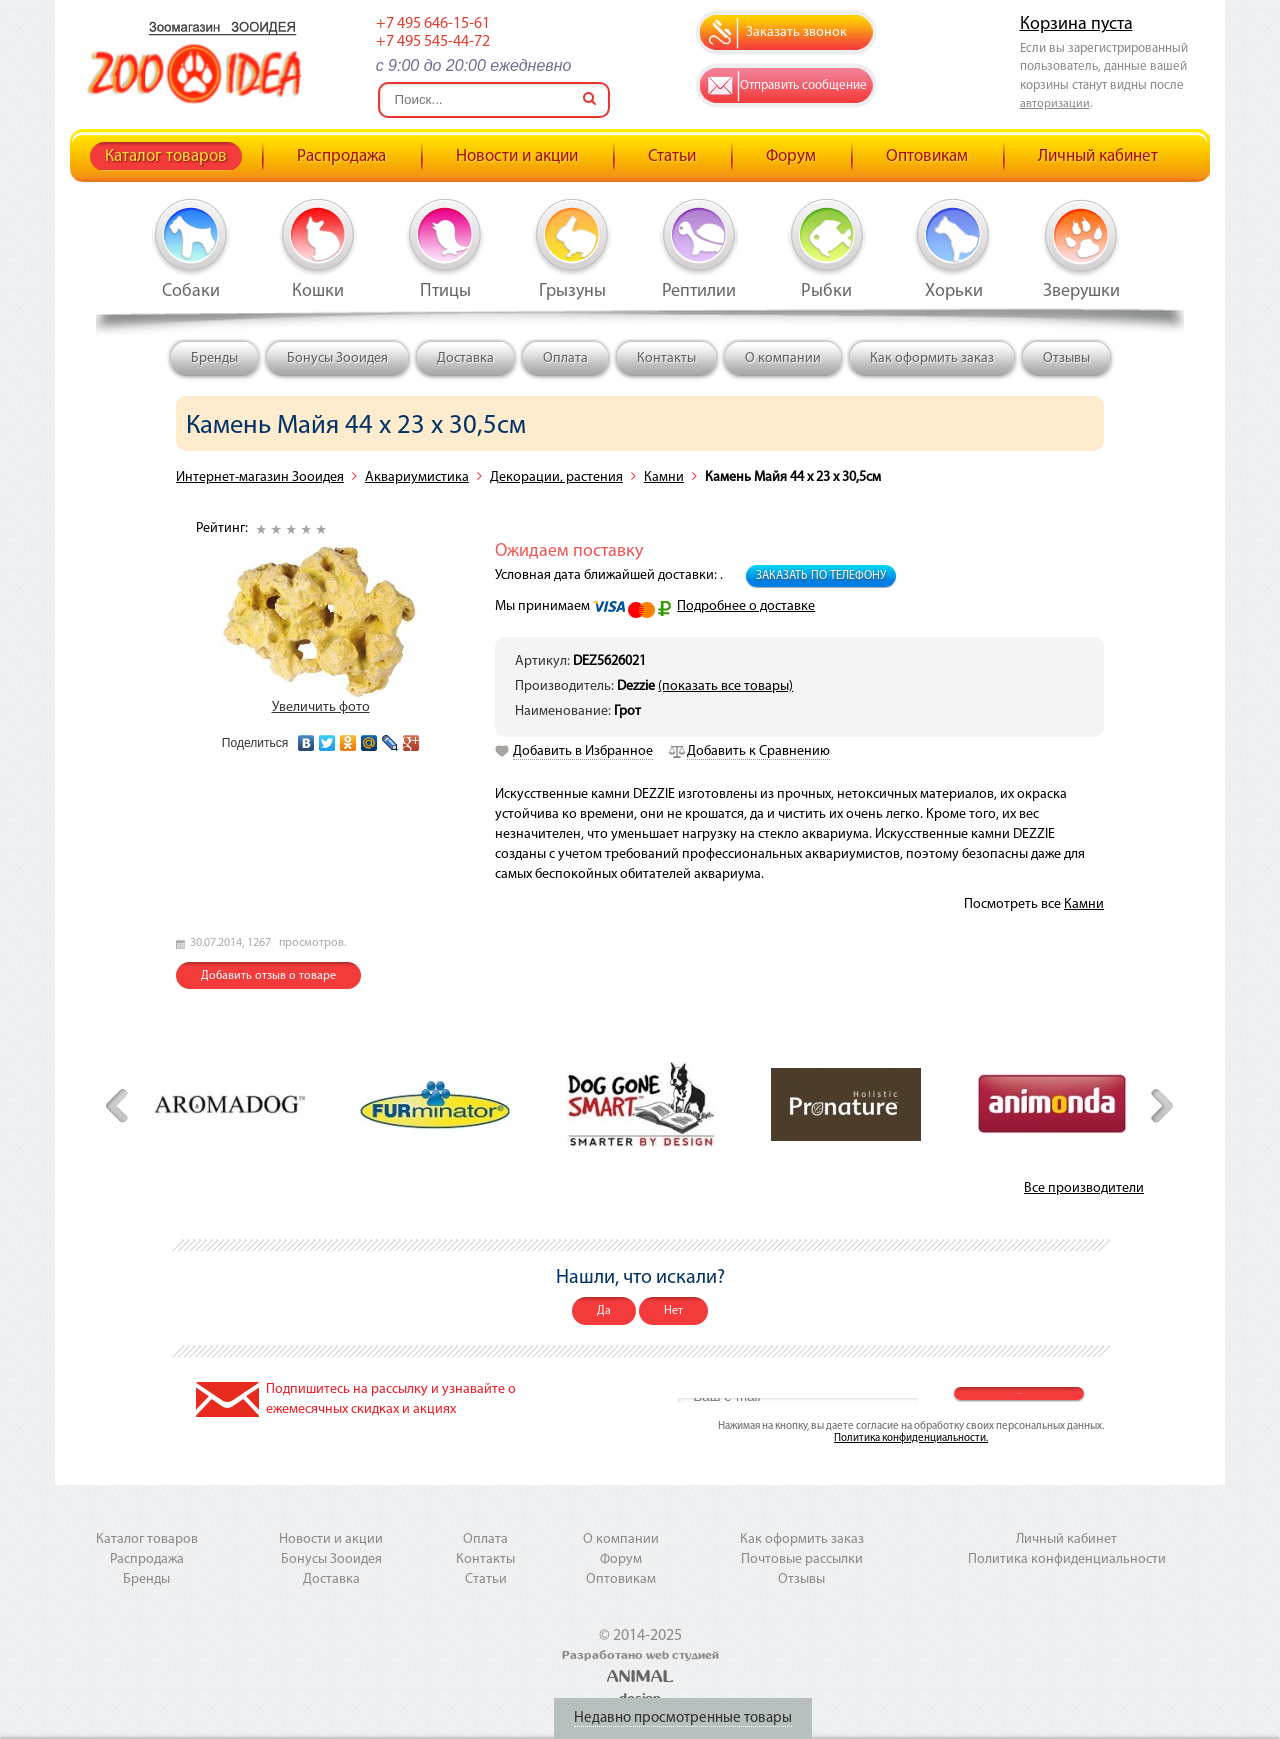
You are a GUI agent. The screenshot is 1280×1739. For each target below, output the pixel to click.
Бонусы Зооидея (337, 358)
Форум (791, 156)
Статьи (672, 156)
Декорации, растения (556, 477)
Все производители (1084, 1188)
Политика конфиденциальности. (911, 1438)
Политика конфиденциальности (1067, 1559)
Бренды (214, 358)
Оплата (565, 358)
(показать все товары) (725, 686)
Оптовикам (927, 156)
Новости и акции (517, 156)
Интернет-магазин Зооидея (260, 477)
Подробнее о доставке (746, 606)
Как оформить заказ (932, 358)
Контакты (666, 358)
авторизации (1055, 104)
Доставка (465, 358)
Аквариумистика (417, 477)
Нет (673, 1311)
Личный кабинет (1098, 156)
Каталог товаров (166, 156)
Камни (664, 477)
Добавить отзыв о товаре (268, 976)
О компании (783, 358)
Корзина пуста (1076, 24)
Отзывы (1066, 358)
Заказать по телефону (821, 576)
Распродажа (341, 156)
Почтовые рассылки (802, 1559)
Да (604, 1311)
